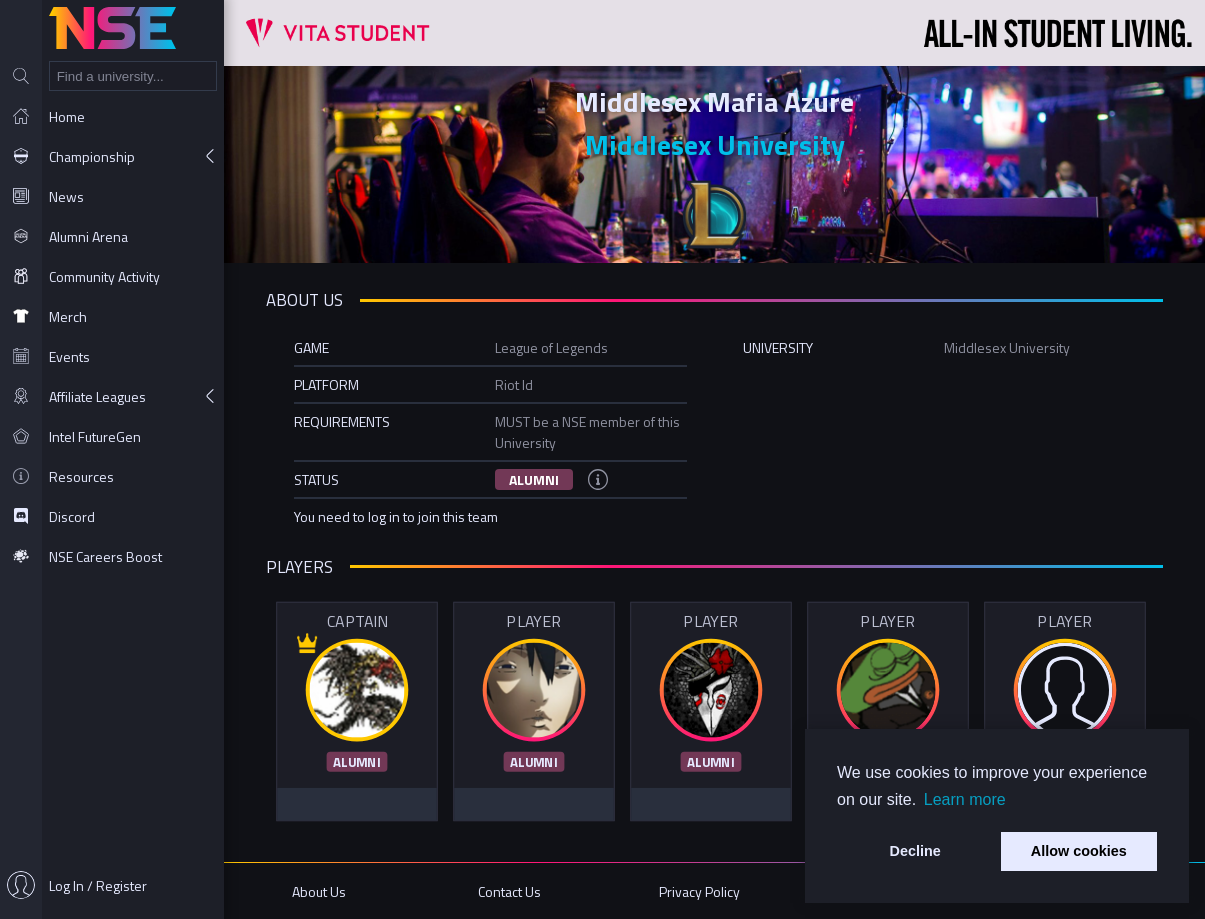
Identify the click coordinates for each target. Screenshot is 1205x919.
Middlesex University (715, 144)
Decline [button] (915, 851)
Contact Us (509, 891)
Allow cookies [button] (1079, 851)
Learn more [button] (965, 799)
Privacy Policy (699, 891)
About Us (319, 891)
